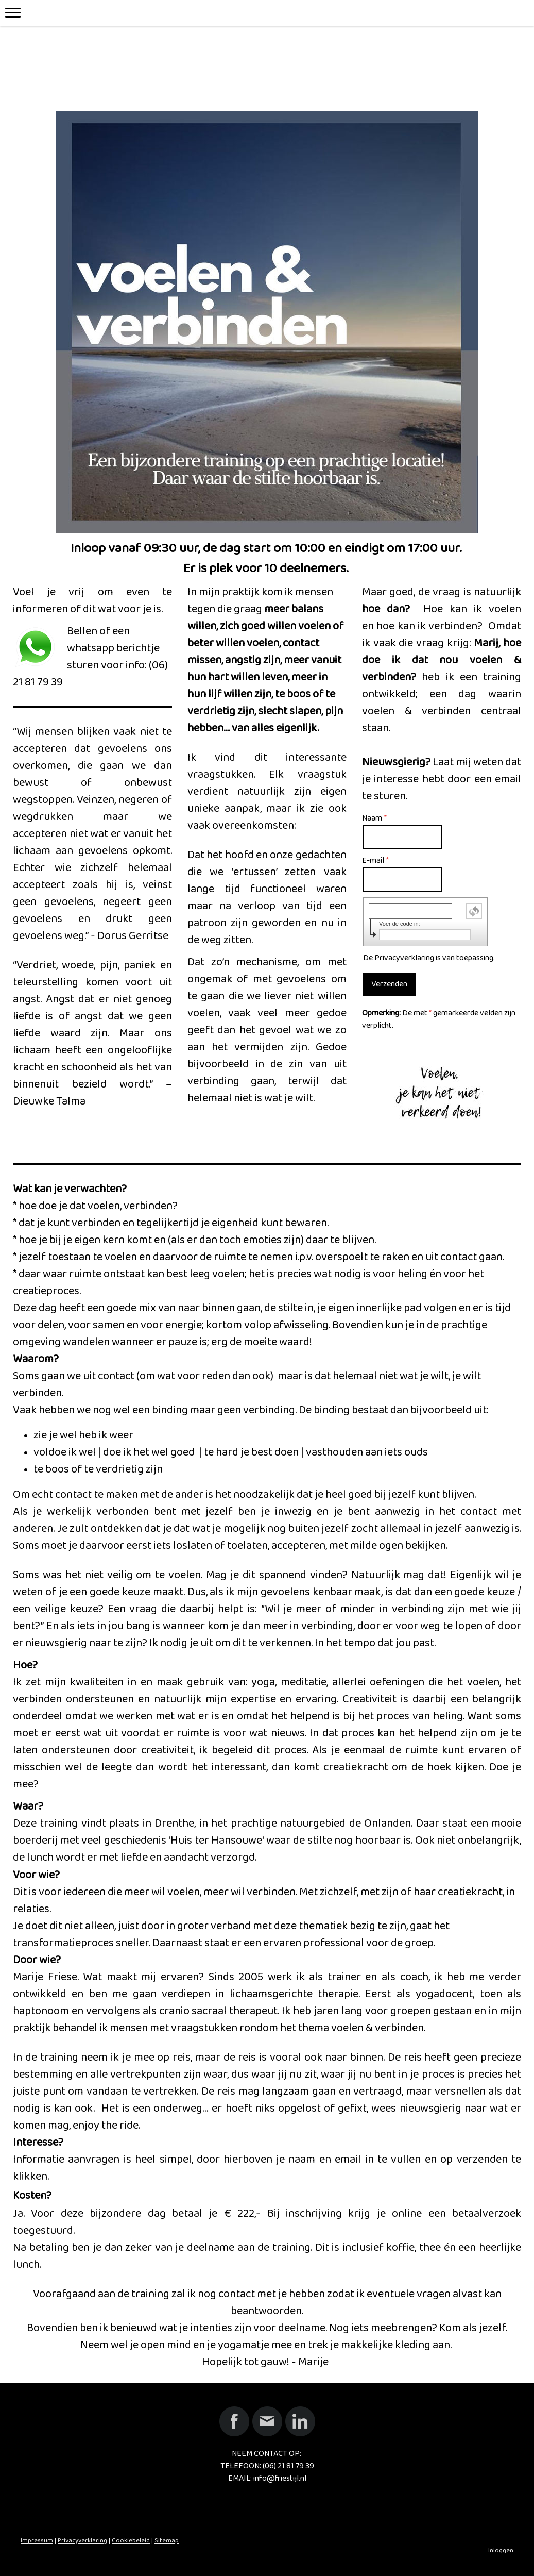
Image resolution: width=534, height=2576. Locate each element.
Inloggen (500, 2550)
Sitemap (166, 2540)
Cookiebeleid (131, 2540)
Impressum (37, 2540)
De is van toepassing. (429, 957)
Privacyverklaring (404, 957)
